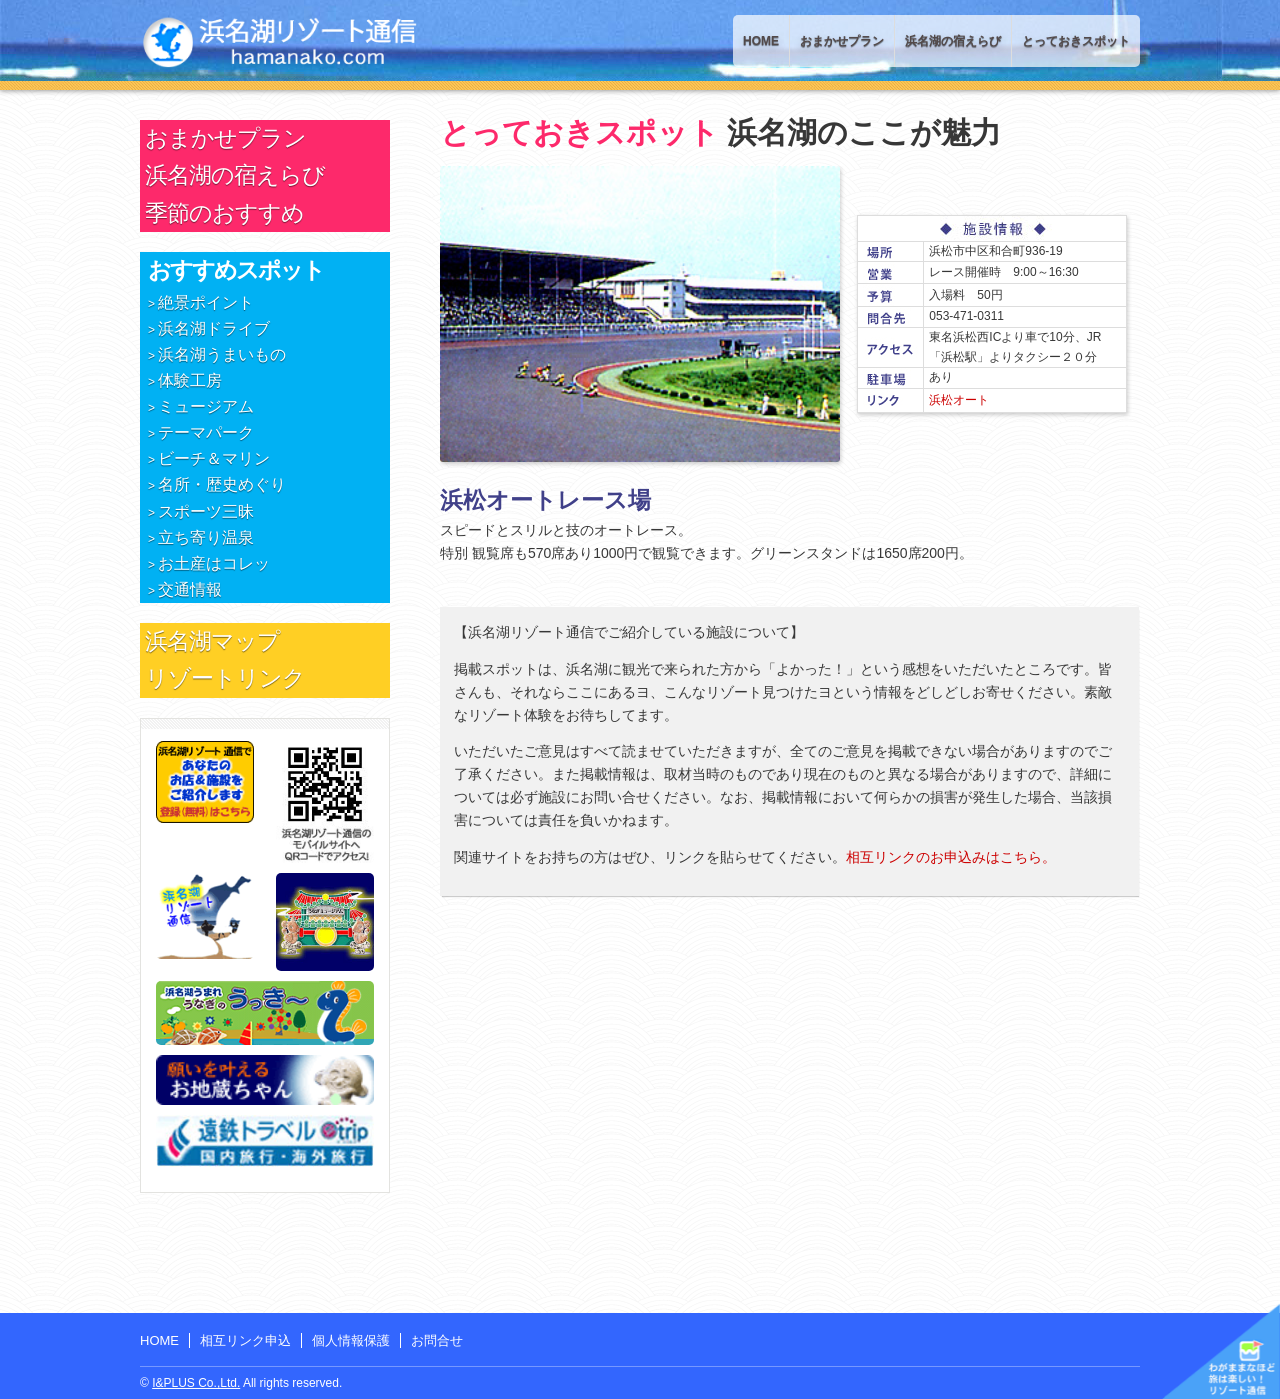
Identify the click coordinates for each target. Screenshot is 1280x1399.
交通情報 (190, 589)
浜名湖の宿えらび (953, 41)
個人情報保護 (351, 1340)
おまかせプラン (842, 41)
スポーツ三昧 (206, 511)
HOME (761, 41)
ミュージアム (206, 406)
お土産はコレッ (214, 563)
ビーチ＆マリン (214, 458)
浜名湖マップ (212, 641)
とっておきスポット (1076, 41)
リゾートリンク (225, 678)
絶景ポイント (206, 302)
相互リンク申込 (245, 1340)
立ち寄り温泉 (206, 537)
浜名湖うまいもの (222, 354)
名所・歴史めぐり (222, 484)
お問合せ (437, 1340)
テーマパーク (206, 432)
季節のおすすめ (224, 213)
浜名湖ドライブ (214, 328)
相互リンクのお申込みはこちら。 (951, 857)
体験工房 (190, 380)
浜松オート (959, 400)
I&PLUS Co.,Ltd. (196, 1383)
